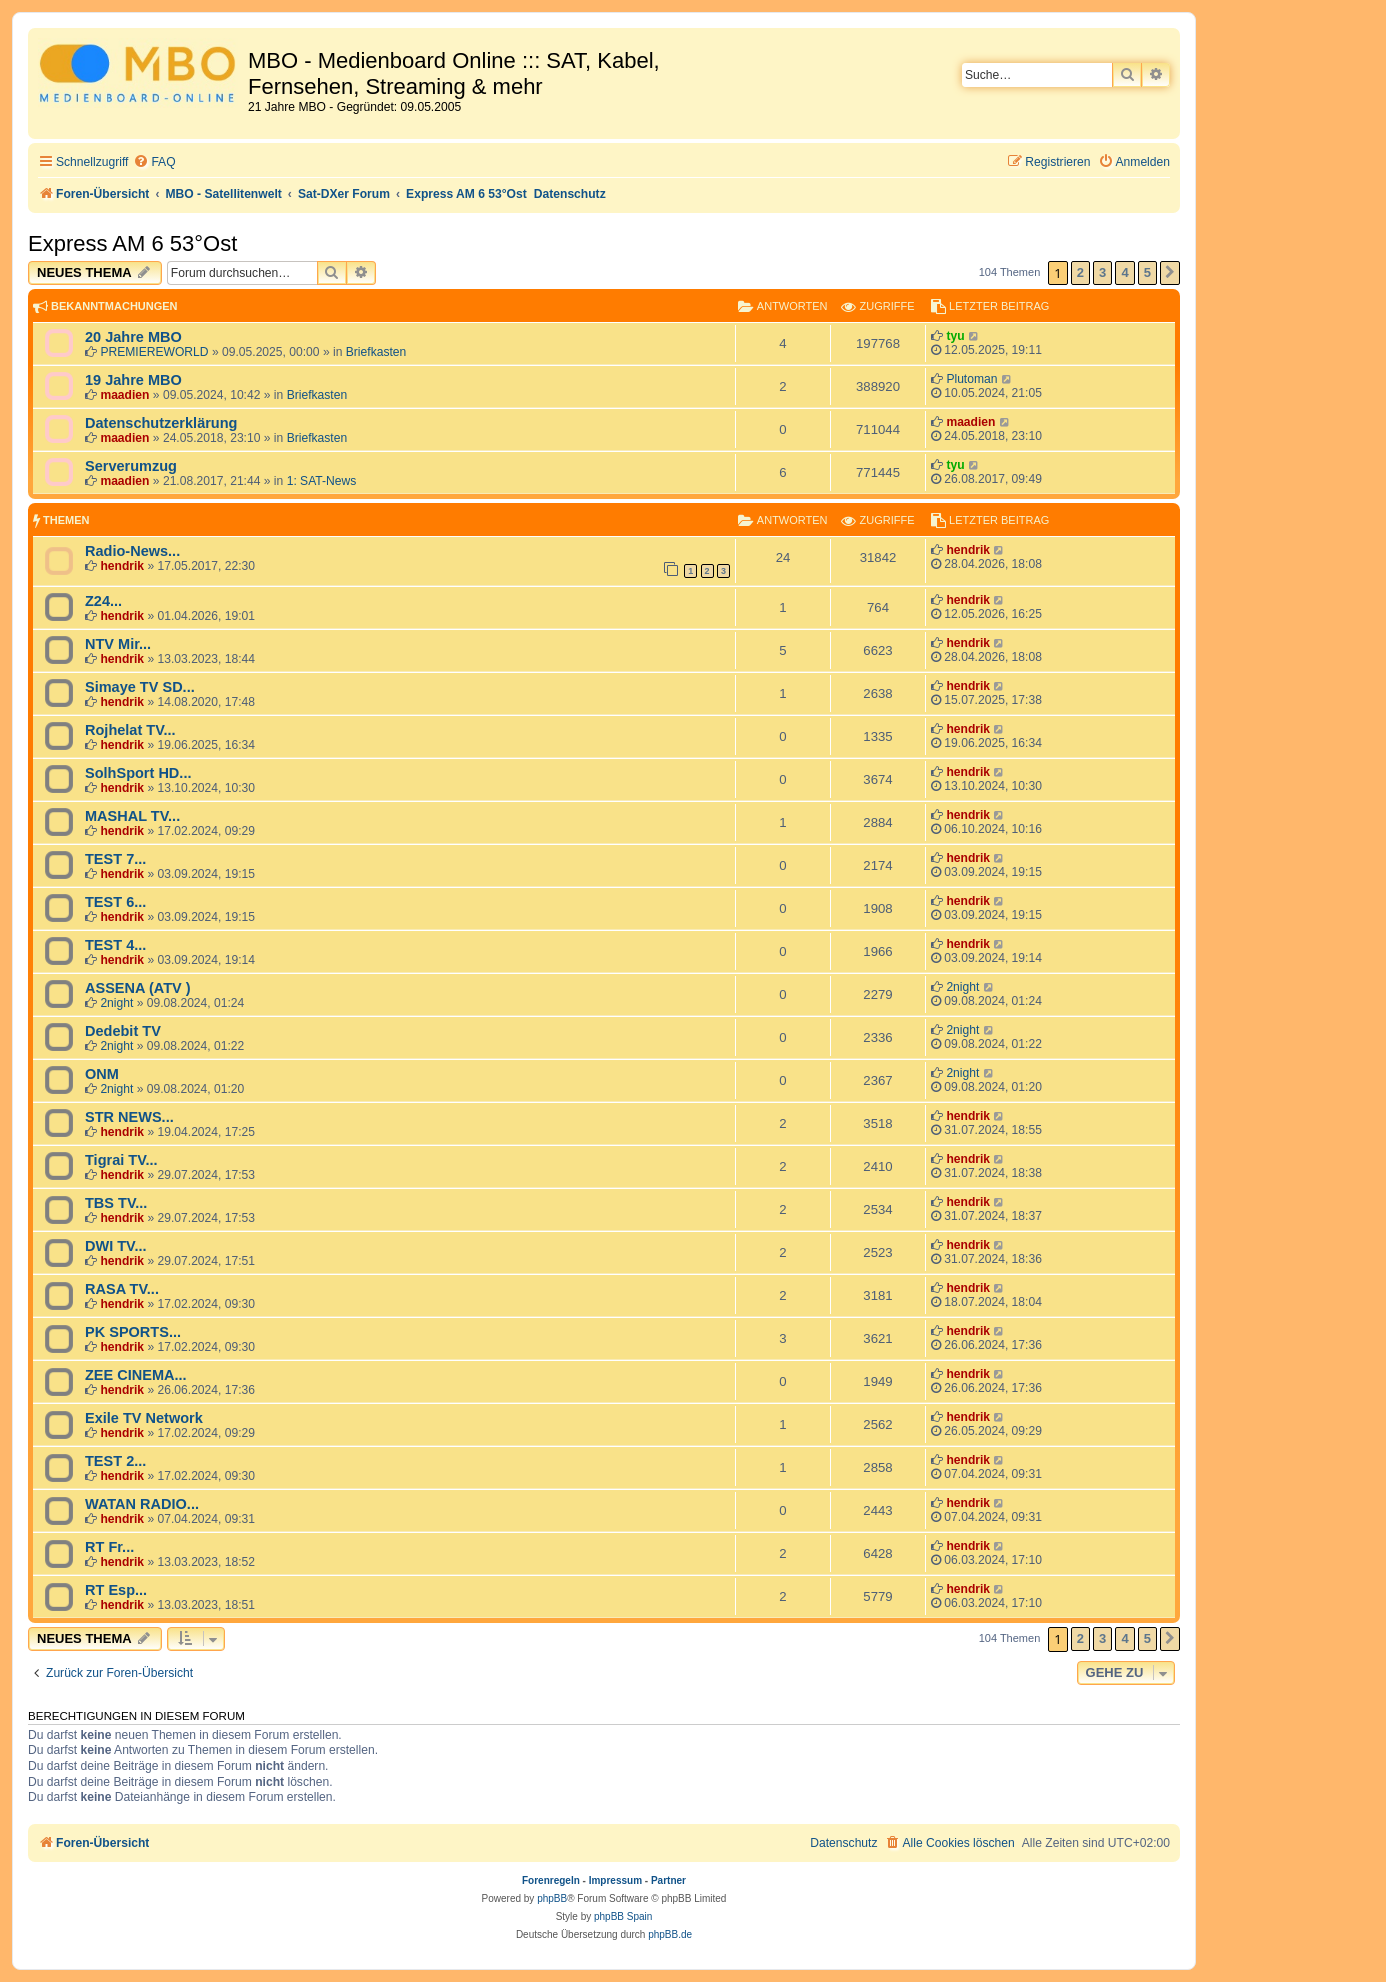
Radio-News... (132, 551)
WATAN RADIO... (142, 1504)
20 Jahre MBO (133, 337)
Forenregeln (551, 1880)
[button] (1170, 273)
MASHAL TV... (132, 816)
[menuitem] (154, 162)
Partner (668, 1880)
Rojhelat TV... (130, 730)
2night (116, 1003)
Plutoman (971, 379)
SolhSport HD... (138, 773)
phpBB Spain (623, 1916)
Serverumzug (131, 466)
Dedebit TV (123, 1031)
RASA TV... (122, 1289)
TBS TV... (116, 1203)
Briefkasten (376, 352)
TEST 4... (115, 945)
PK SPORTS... (133, 1332)
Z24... (103, 601)
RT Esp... (116, 1590)
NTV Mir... (118, 644)
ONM (102, 1074)
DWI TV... (116, 1246)
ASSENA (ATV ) (138, 988)
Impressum (615, 1880)
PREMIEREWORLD (154, 352)
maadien (124, 395)
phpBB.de (670, 1934)
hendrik (122, 566)
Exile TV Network (144, 1418)
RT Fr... (109, 1547)
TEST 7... (115, 859)
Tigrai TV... (121, 1160)
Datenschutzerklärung (161, 423)
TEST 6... (115, 902)
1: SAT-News (322, 481)
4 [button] (1124, 272)
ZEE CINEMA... (136, 1375)
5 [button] (1147, 272)
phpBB (552, 1898)
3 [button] (1102, 272)
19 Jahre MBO (133, 380)
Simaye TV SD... (140, 687)
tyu (955, 336)
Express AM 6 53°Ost (132, 243)
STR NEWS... (129, 1117)
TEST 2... (115, 1461)
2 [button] (1080, 272)
